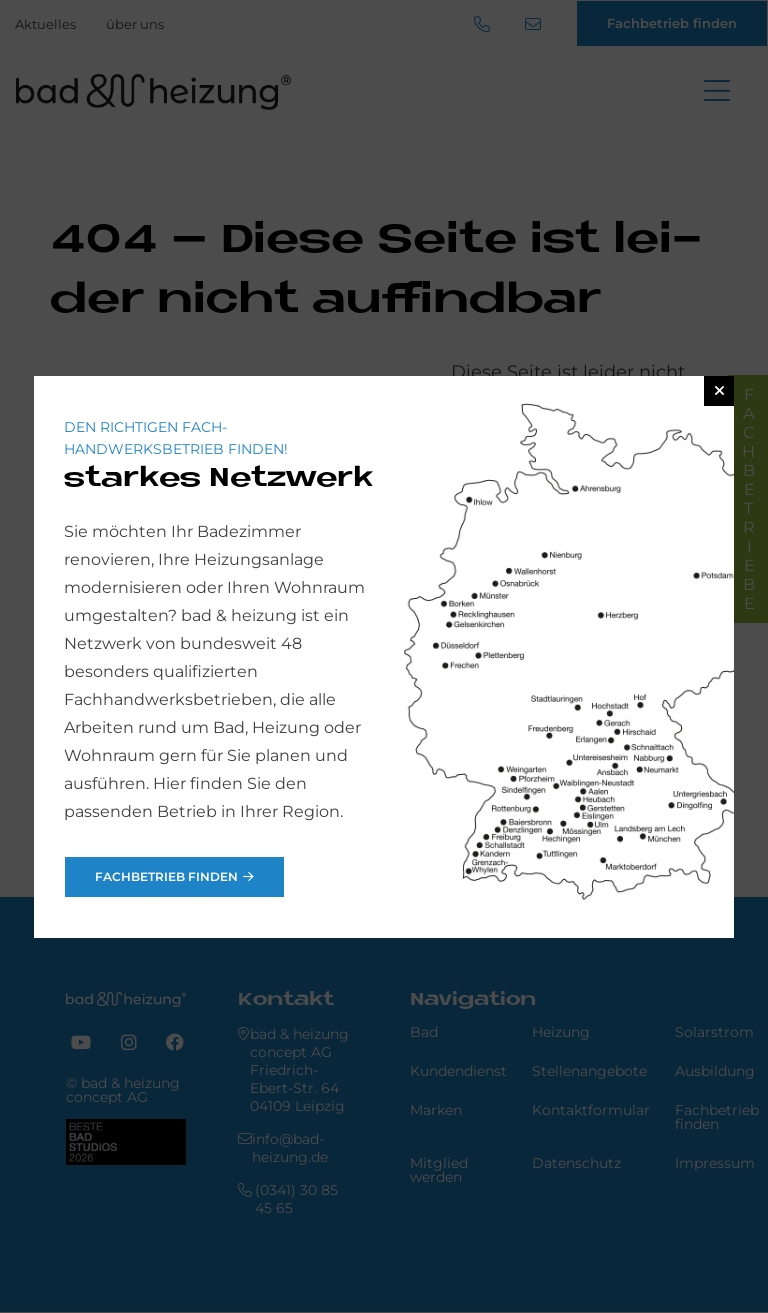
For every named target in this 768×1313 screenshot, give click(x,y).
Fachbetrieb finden (166, 876)
